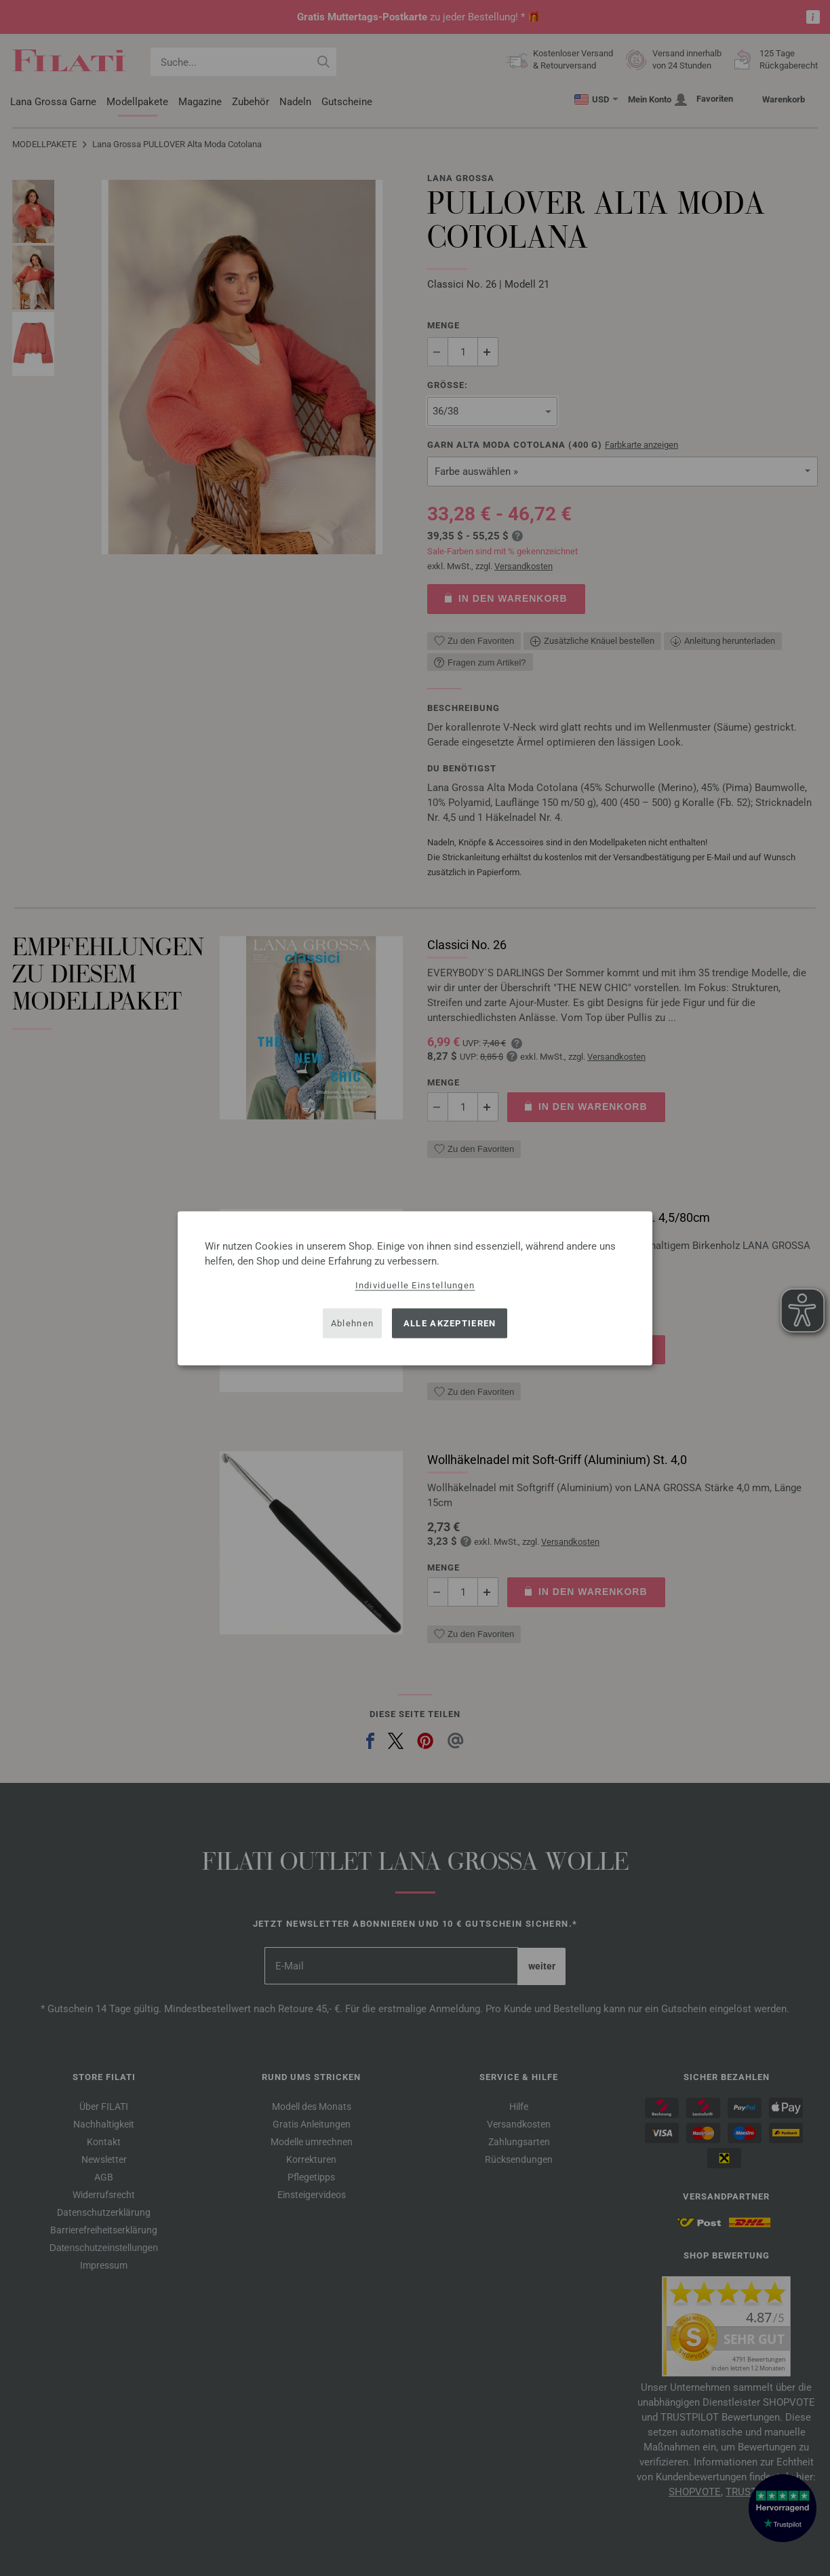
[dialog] (415, 1288)
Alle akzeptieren (449, 1323)
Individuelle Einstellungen (415, 1285)
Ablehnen (352, 1323)
